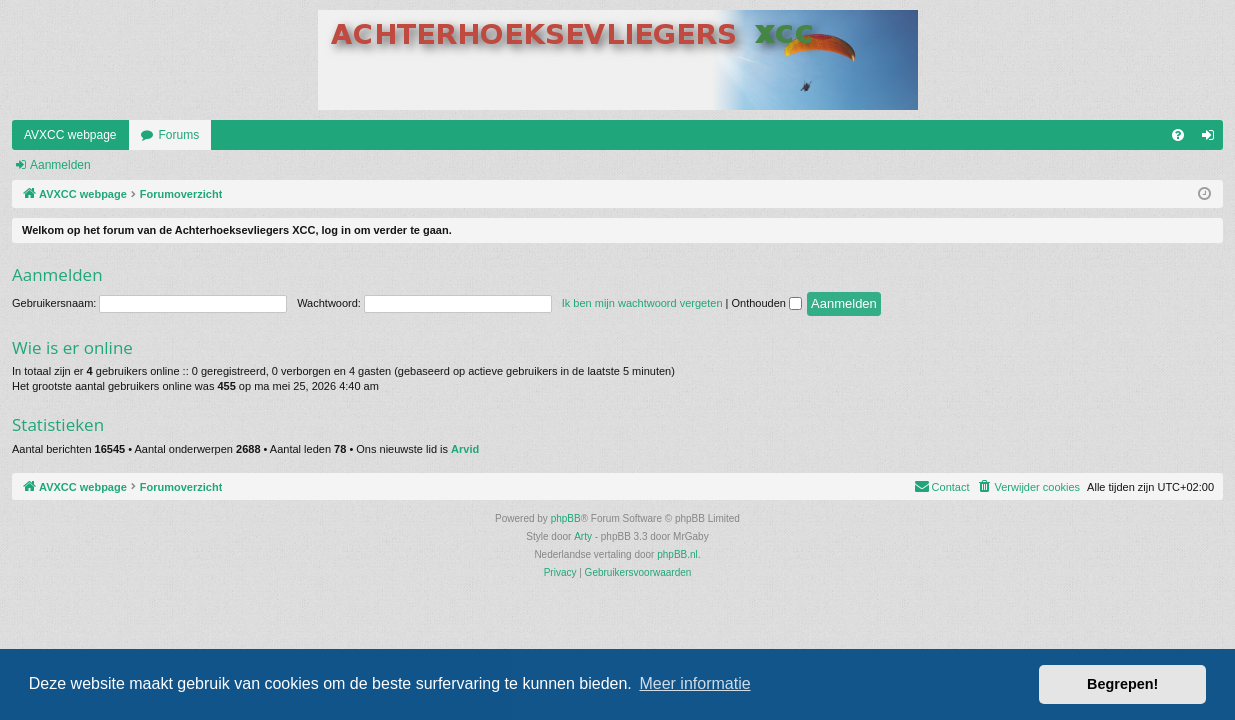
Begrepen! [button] (1122, 684)
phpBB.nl (677, 554)
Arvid (465, 449)
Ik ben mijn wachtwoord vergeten (642, 303)
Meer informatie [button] (694, 683)
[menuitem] (1178, 135)
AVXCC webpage (70, 135)
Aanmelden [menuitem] (1212, 139)
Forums (179, 135)
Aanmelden (60, 165)
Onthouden (767, 303)
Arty (583, 536)
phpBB (566, 518)
